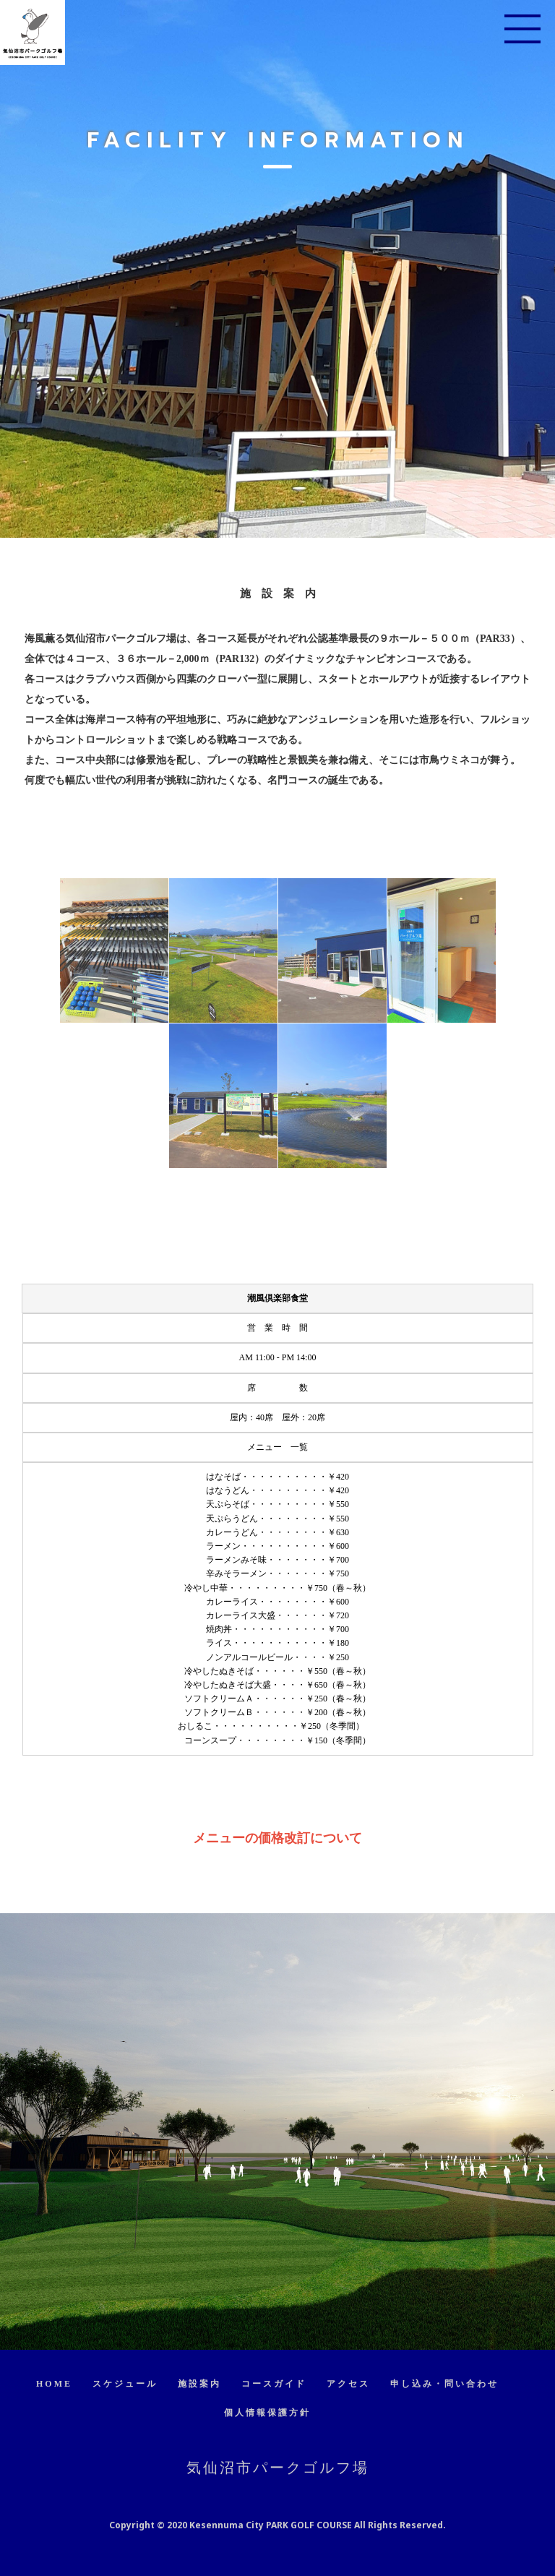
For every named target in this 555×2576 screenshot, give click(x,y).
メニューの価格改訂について (277, 1838)
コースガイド (273, 2384)
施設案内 (199, 2384)
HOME (54, 2384)
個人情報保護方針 (267, 2413)
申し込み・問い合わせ (444, 2384)
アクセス (348, 2384)
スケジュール (125, 2384)
